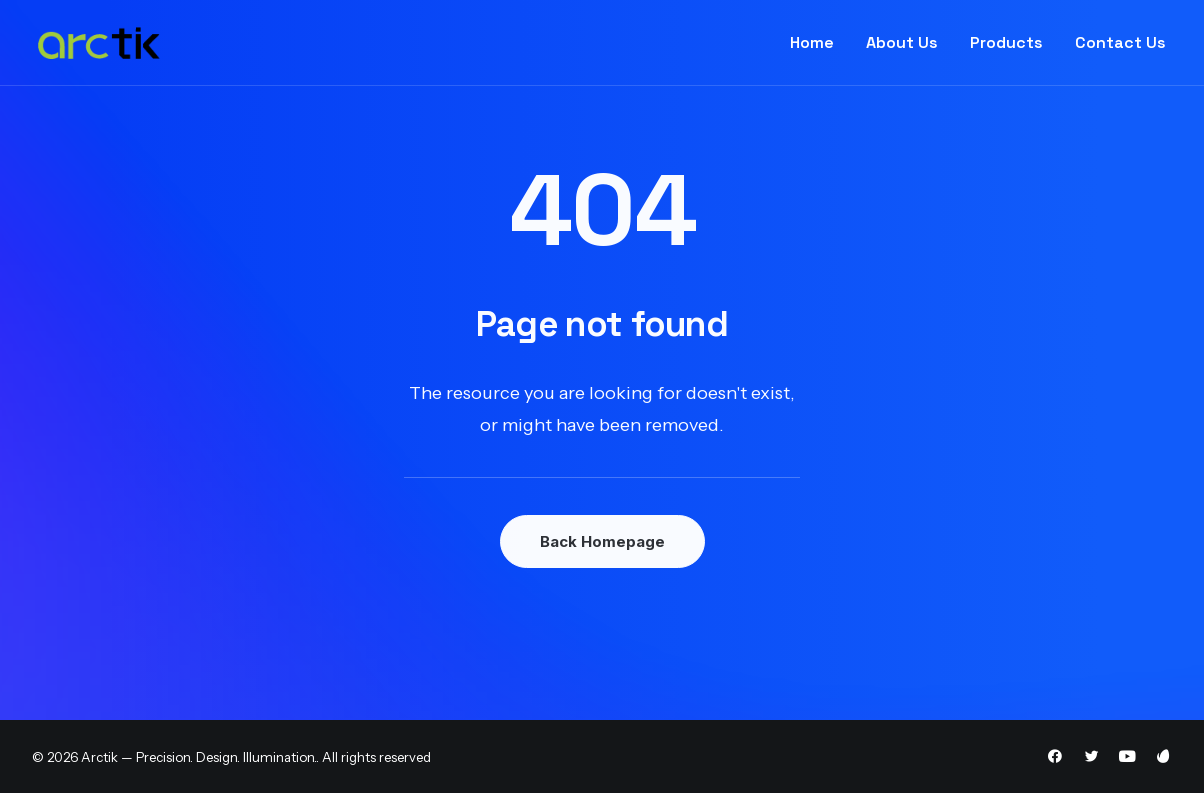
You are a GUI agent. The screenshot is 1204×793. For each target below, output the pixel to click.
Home (812, 42)
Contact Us (1120, 42)
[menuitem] (819, 43)
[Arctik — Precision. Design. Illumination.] (99, 43)
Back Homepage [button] (602, 541)
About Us (902, 42)
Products (1006, 42)
